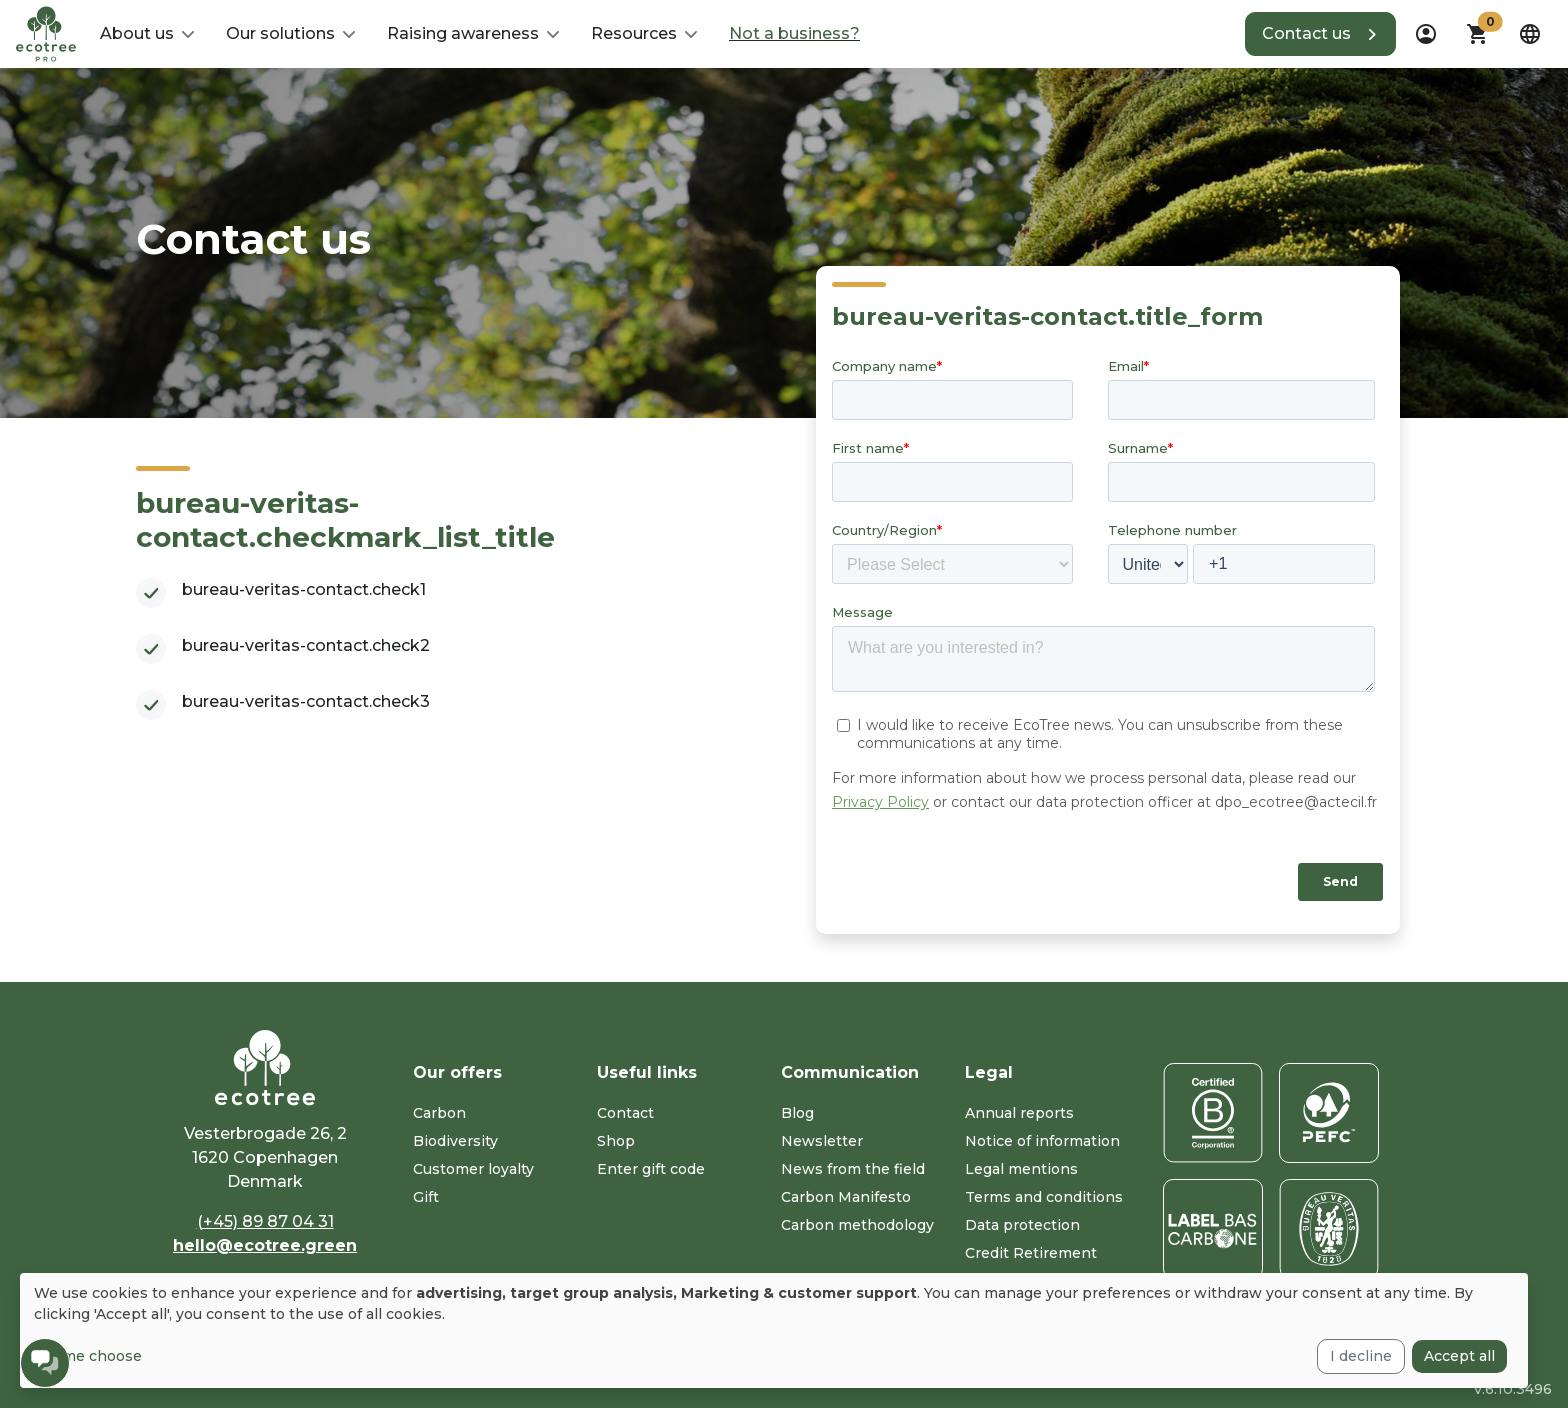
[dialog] (774, 1330)
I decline (1361, 1356)
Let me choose (88, 1356)
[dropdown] (1426, 34)
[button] (147, 34)
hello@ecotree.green (265, 1245)
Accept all (1459, 1356)
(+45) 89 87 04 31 (265, 1221)
